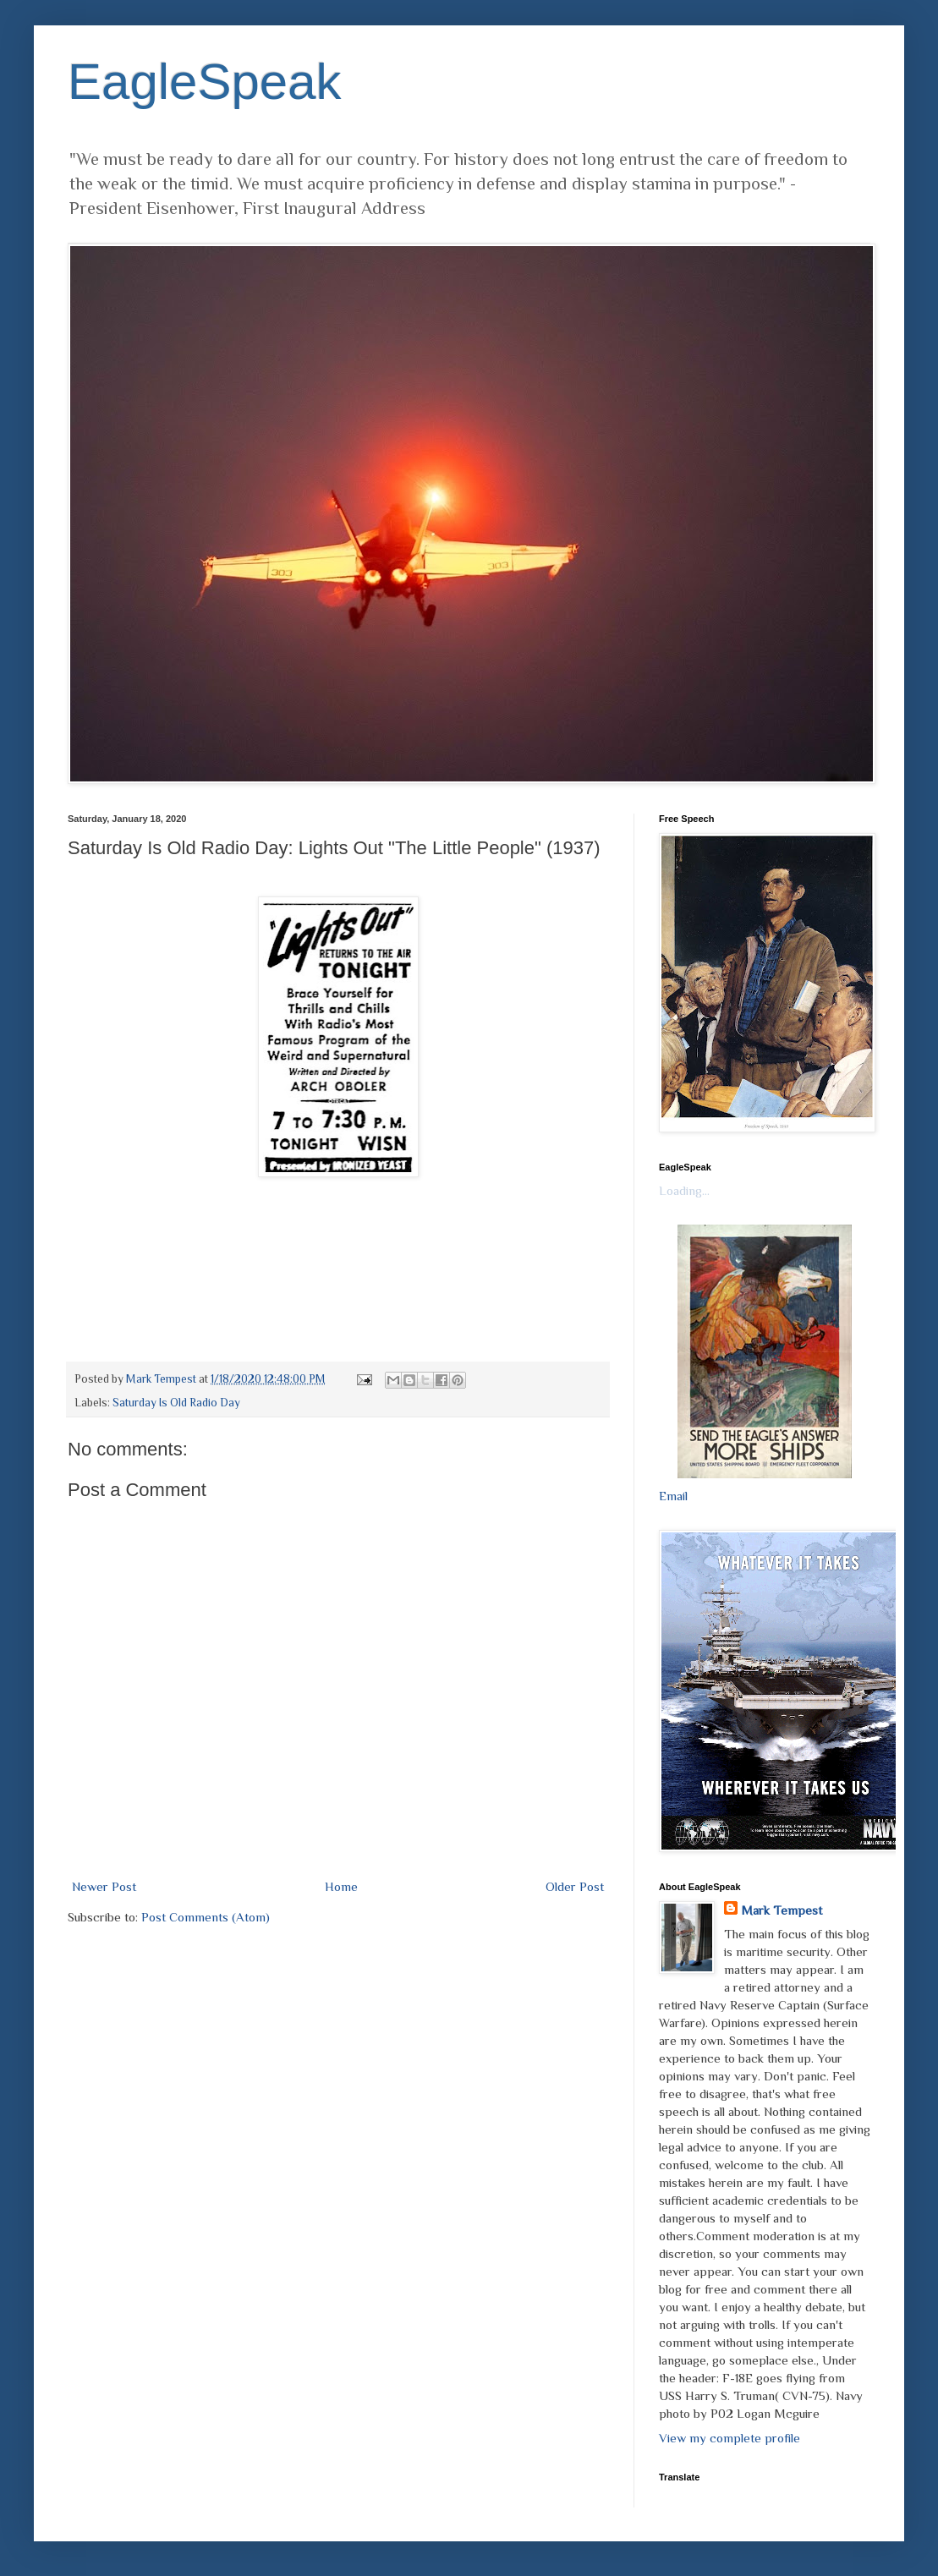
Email (673, 1495)
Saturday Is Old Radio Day (176, 1402)
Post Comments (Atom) (205, 1917)
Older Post (575, 1886)
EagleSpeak (205, 81)
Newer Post (104, 1886)
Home (341, 1886)
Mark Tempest (781, 1910)
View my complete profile (729, 2438)
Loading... (684, 1190)
